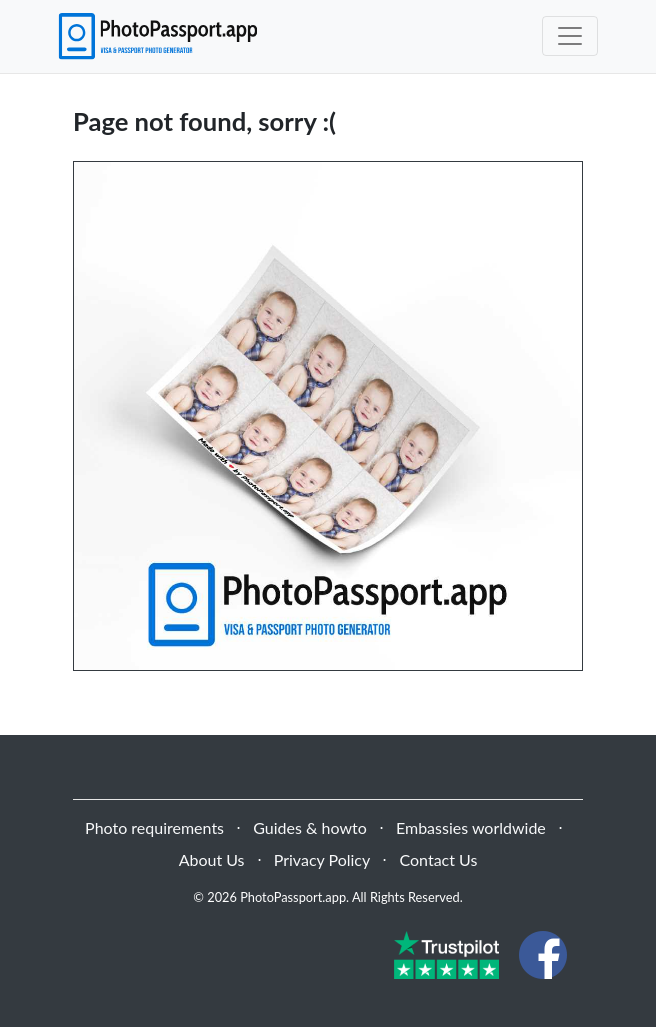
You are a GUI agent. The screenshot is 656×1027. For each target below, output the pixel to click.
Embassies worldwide (471, 827)
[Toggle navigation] (570, 36)
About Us (212, 859)
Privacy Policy (322, 859)
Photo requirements (154, 827)
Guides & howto (309, 827)
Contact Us (438, 859)
